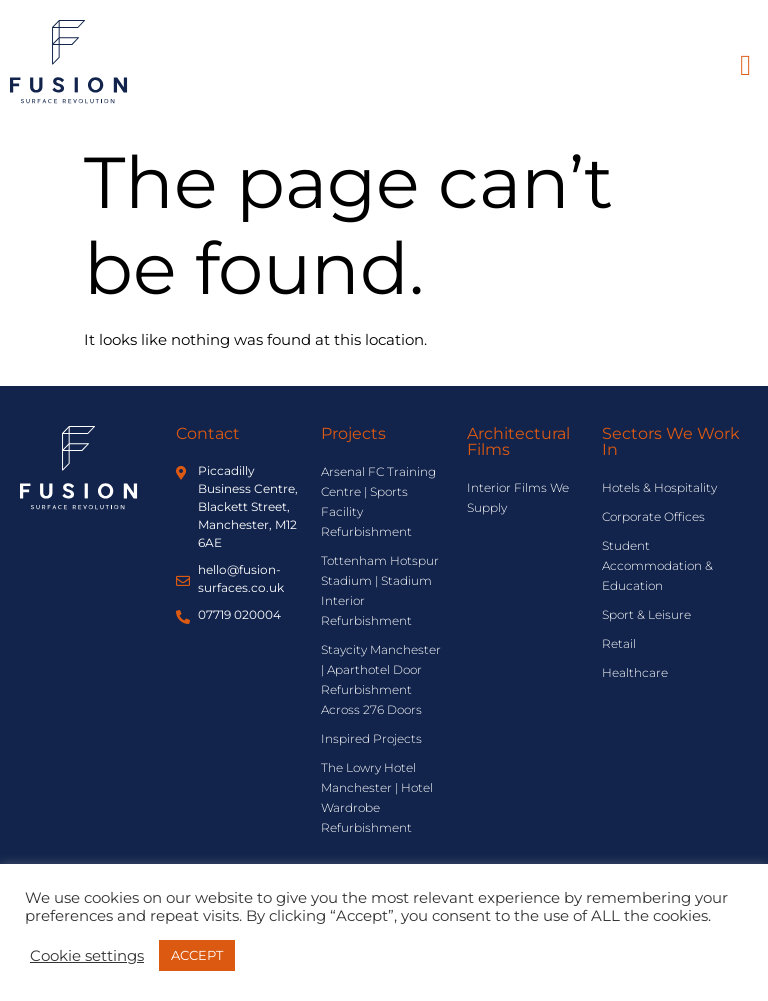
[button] (745, 66)
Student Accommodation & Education (657, 565)
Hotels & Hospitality (659, 487)
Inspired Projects (371, 738)
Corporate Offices (653, 516)
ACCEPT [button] (197, 955)
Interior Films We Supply (518, 497)
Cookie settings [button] (87, 956)
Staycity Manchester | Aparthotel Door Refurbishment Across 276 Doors (381, 679)
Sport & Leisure (646, 614)
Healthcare (635, 672)
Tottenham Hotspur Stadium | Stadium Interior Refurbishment (380, 590)
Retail (619, 643)
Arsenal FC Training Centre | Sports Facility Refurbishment (378, 501)
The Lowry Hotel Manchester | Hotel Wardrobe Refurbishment (377, 797)
